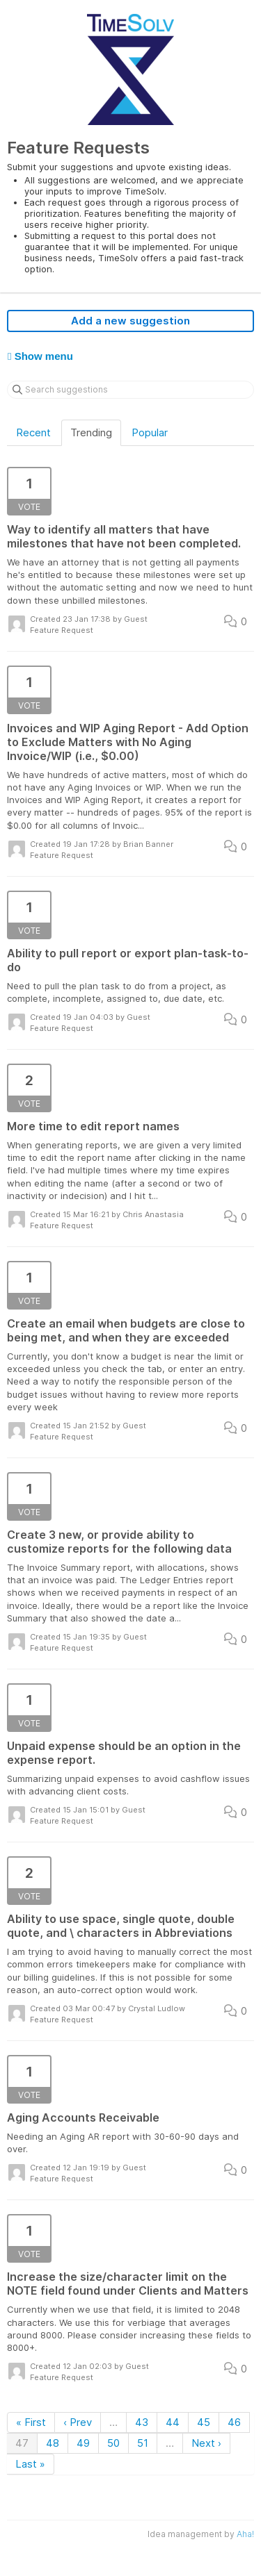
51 (142, 2443)
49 (83, 2443)
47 (22, 2443)
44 (173, 2422)
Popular (150, 432)
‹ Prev (77, 2422)
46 (234, 2422)
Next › (206, 2443)
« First (31, 2422)
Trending (91, 432)
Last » (30, 2463)
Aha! (245, 2534)
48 (52, 2443)
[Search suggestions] (130, 390)
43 (141, 2422)
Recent (33, 432)
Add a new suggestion (130, 320)
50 (113, 2443)
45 (203, 2422)
